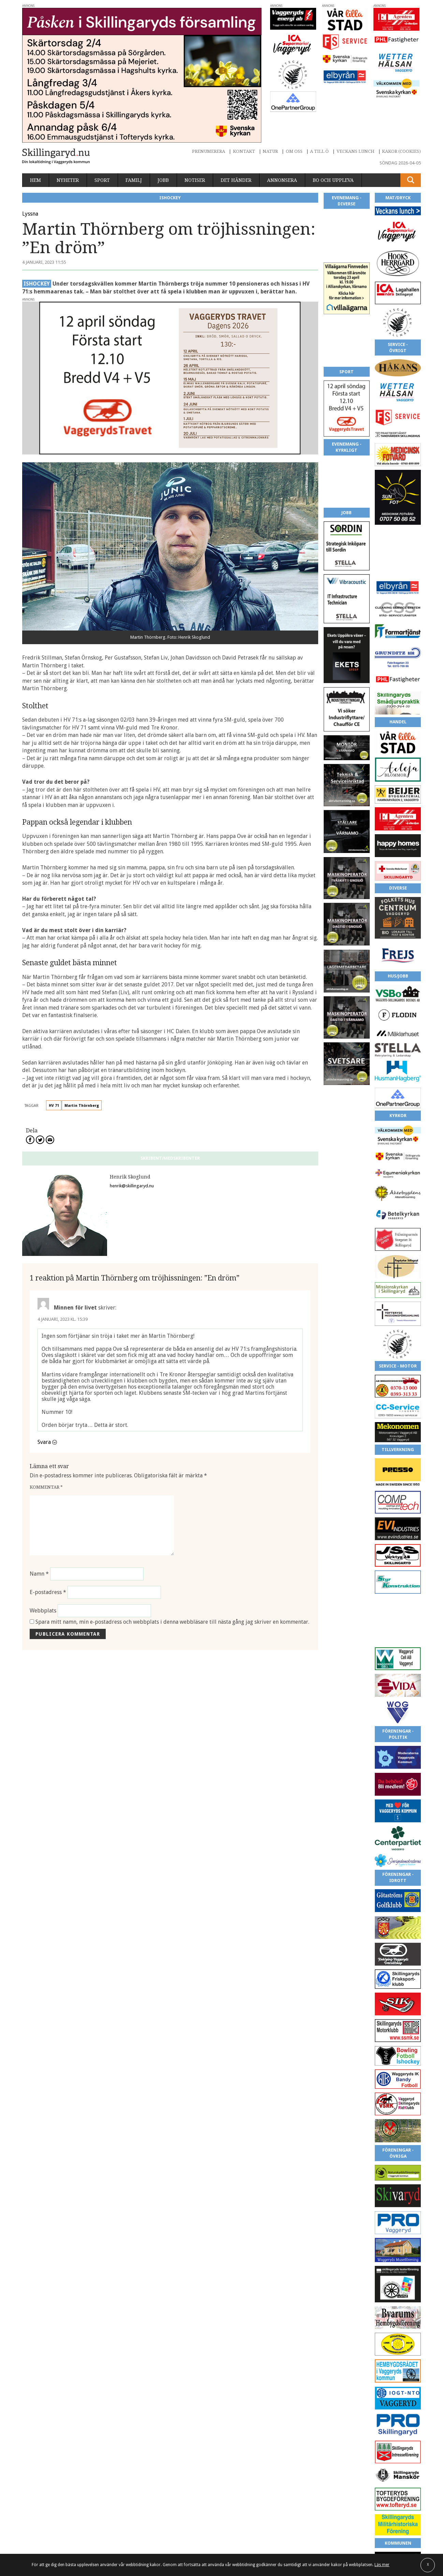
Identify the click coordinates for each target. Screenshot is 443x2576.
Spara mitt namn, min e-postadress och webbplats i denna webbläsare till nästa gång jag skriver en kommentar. (172, 1622)
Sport (102, 180)
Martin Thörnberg (81, 1105)
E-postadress (48, 1592)
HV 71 (54, 1105)
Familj (133, 180)
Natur (270, 151)
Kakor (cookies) (401, 151)
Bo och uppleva (333, 180)
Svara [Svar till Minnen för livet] (44, 1442)
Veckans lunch (355, 151)
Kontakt (244, 151)
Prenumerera (208, 151)
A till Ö (319, 151)
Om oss (294, 151)
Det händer (236, 180)
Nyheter (68, 180)
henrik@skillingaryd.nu (132, 1185)
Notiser (194, 180)
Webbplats (43, 1610)
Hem (35, 180)
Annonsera (282, 180)
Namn (39, 1574)
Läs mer (381, 2564)
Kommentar (46, 1487)
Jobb (163, 180)
